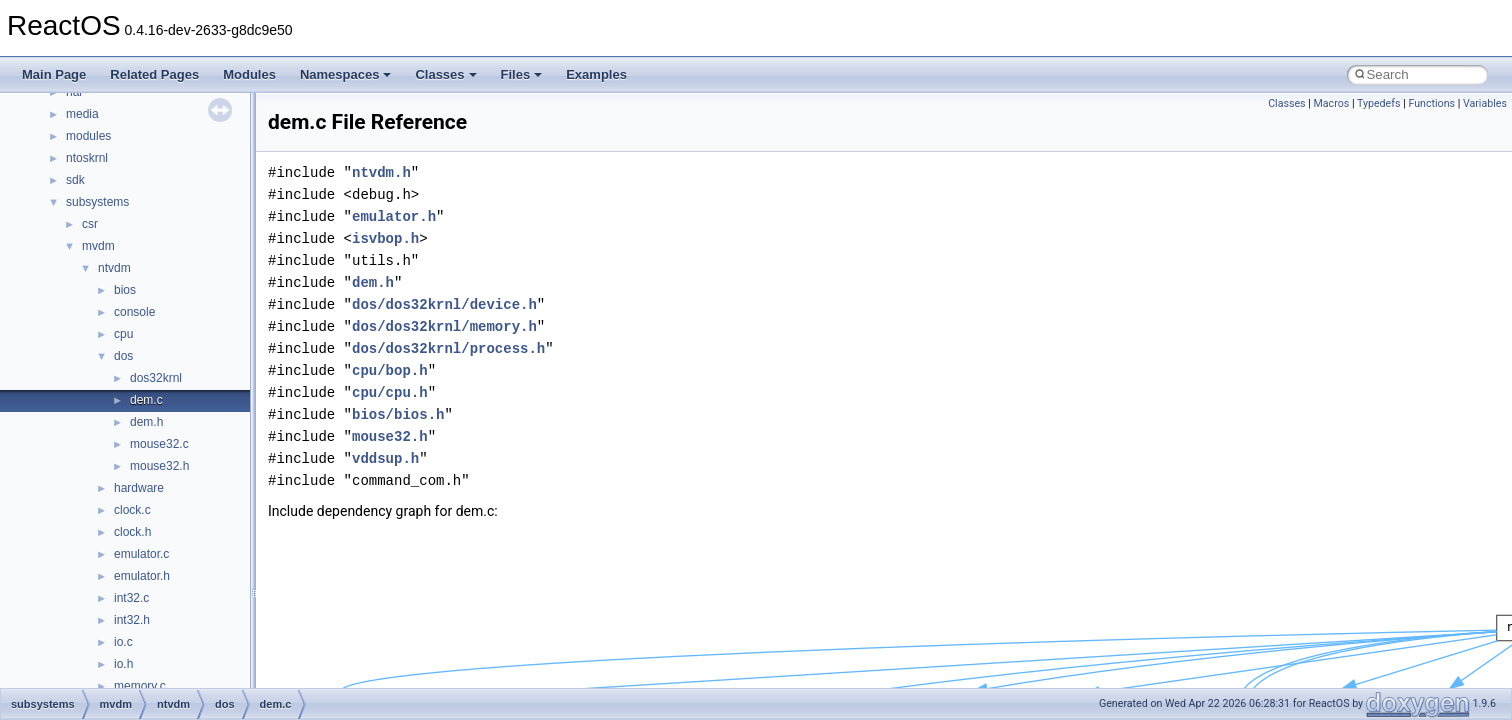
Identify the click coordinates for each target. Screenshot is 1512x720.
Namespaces (346, 74)
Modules (249, 74)
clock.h (132, 532)
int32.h (132, 620)
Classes (445, 74)
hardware (139, 488)
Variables (1485, 103)
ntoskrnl (87, 158)
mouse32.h (159, 466)
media (82, 114)
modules (88, 136)
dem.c (146, 400)
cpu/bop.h (390, 370)
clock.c (132, 510)
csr (90, 224)
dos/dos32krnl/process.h (448, 348)
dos (123, 356)
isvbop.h (385, 238)
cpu (123, 334)
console (134, 312)
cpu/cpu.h (390, 392)
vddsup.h (385, 458)
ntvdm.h (381, 172)
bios (125, 290)
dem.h (146, 422)
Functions (1431, 103)
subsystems (97, 202)
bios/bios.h (398, 414)
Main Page (54, 74)
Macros (1332, 103)
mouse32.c (159, 444)
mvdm (98, 246)
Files (522, 74)
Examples (596, 74)
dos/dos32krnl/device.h (444, 304)
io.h (123, 664)
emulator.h (142, 576)
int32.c (131, 598)
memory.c (140, 686)
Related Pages (154, 74)
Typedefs (1379, 103)
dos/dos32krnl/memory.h (444, 326)
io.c (123, 642)
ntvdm (114, 268)
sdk (75, 180)
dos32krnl (156, 378)
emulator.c (141, 554)
